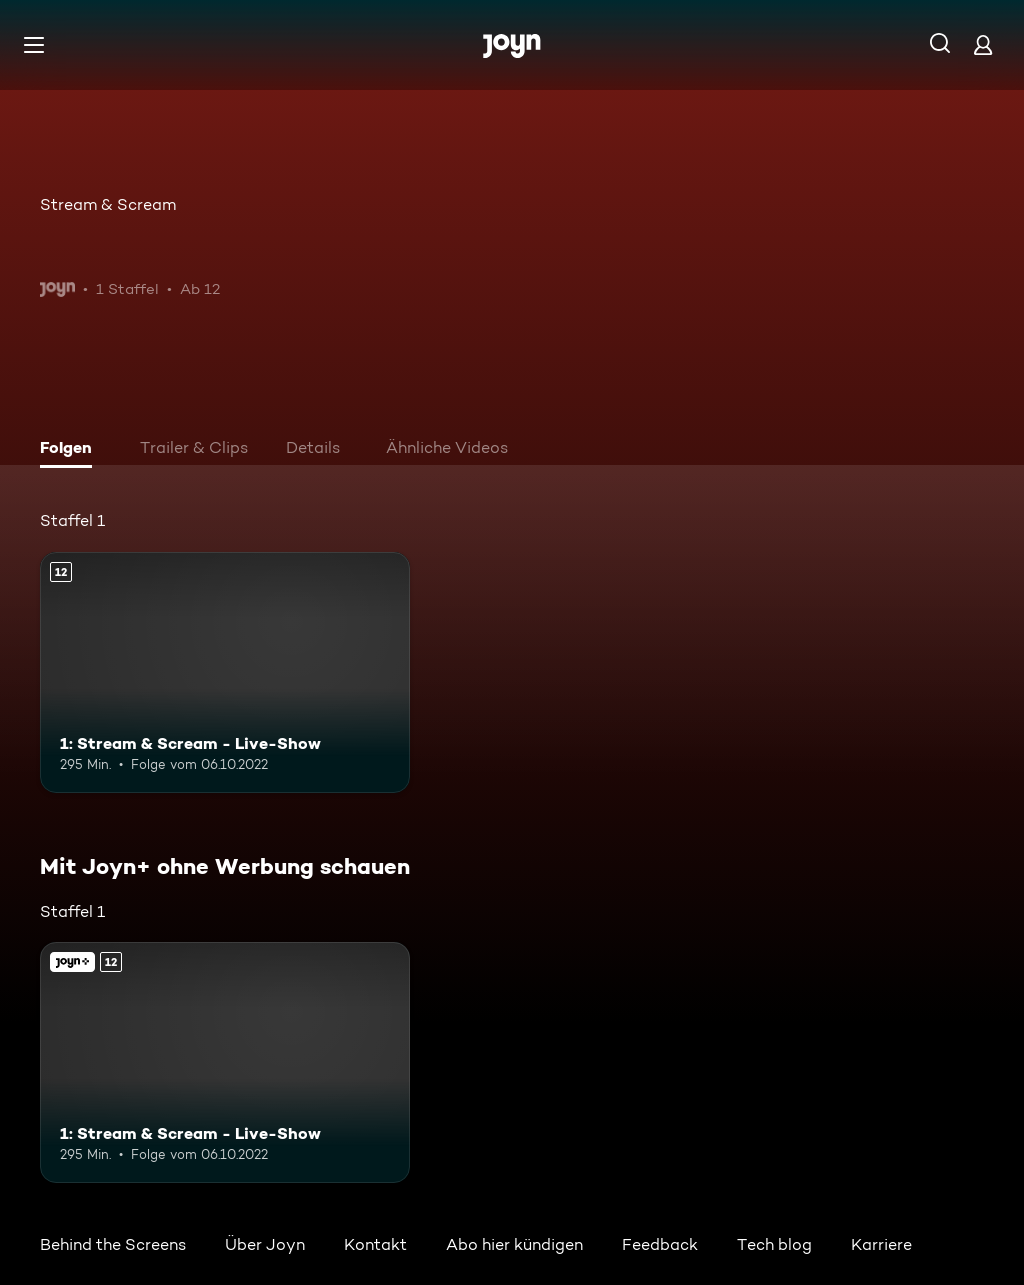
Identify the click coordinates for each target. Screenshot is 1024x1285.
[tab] (71, 450)
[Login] (983, 44)
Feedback (660, 1244)
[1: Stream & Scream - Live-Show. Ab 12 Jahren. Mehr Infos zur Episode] (225, 672)
